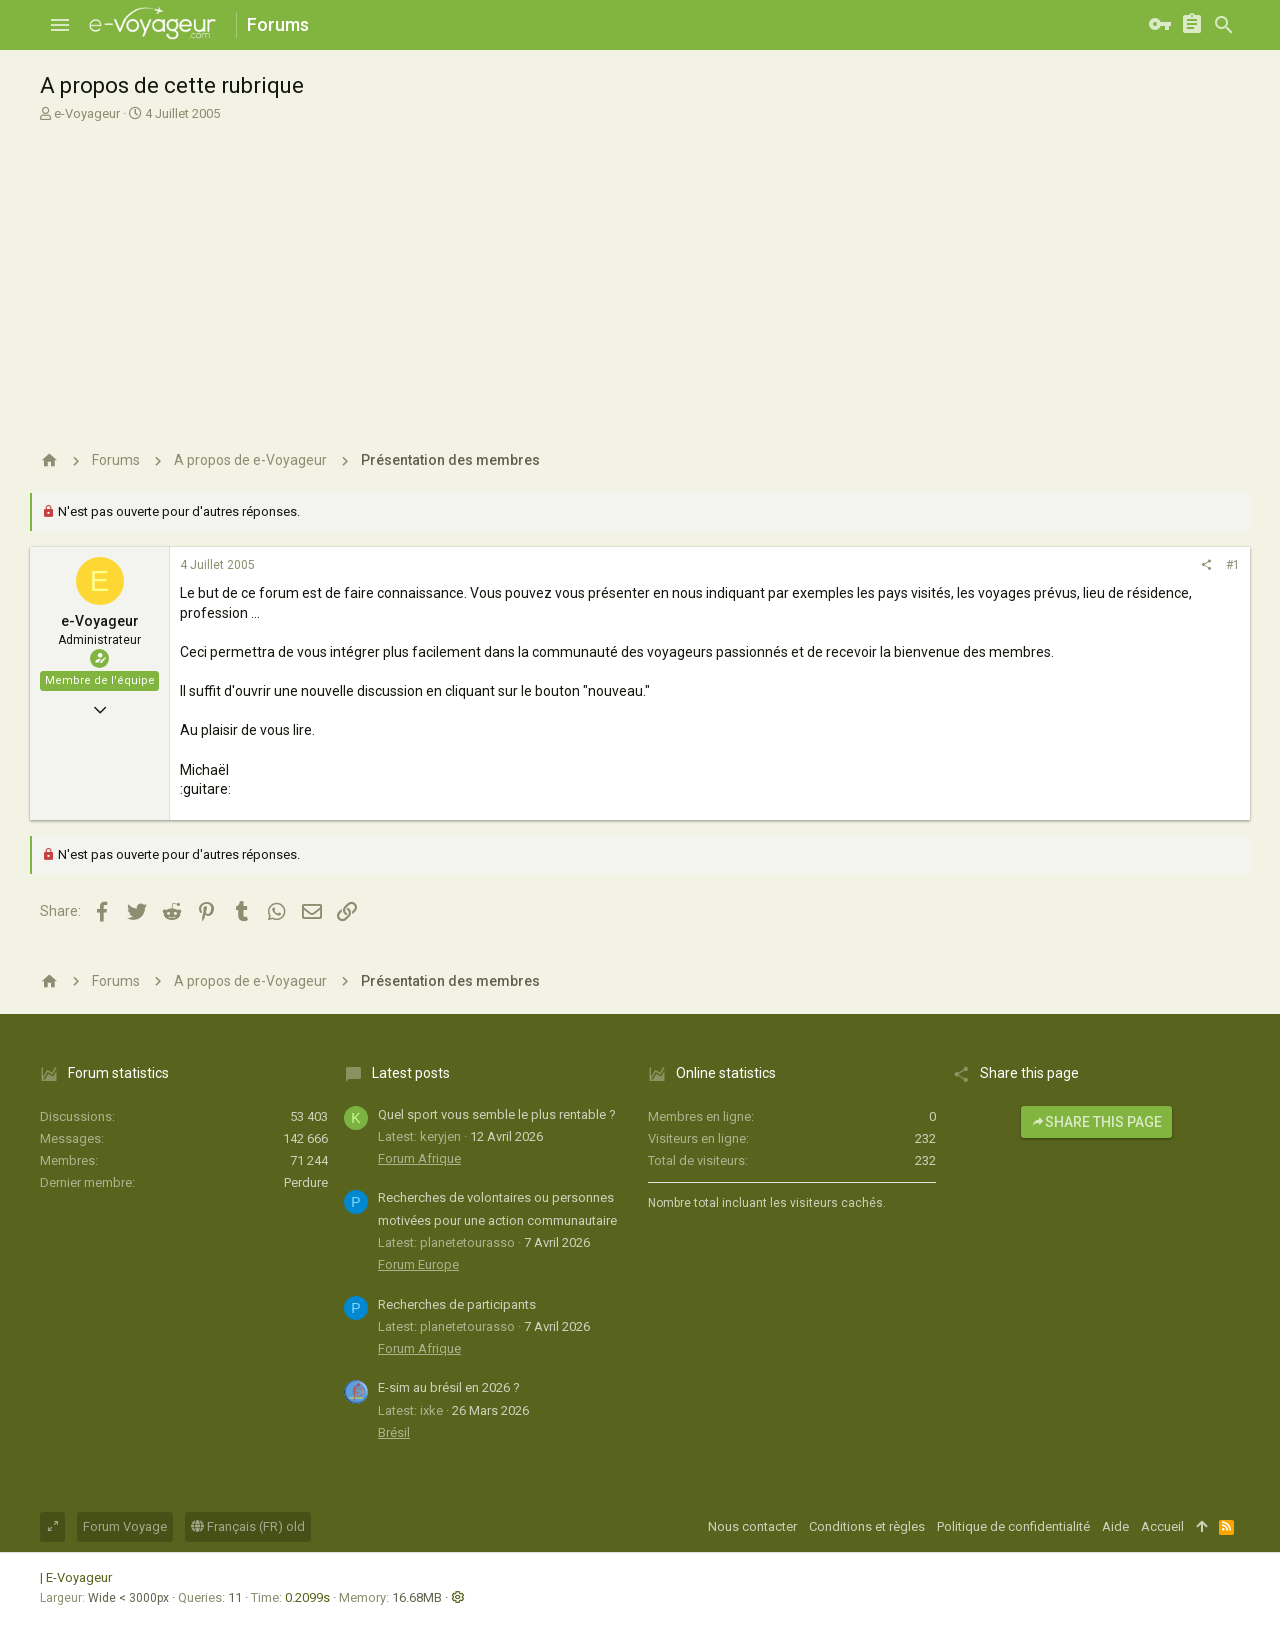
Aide (1115, 1526)
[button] (60, 25)
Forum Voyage (125, 1526)
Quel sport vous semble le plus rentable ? (497, 1114)
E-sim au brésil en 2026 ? (449, 1387)
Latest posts (411, 1073)
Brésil (394, 1432)
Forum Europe (418, 1264)
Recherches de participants (457, 1304)
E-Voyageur (79, 1577)
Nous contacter (752, 1526)
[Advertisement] (640, 278)
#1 (1233, 565)
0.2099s (307, 1597)
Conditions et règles (867, 1526)
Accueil (1162, 1526)
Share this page (1096, 1122)
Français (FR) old (248, 1526)
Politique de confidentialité (1013, 1526)
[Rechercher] (1224, 25)
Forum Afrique (419, 1158)
